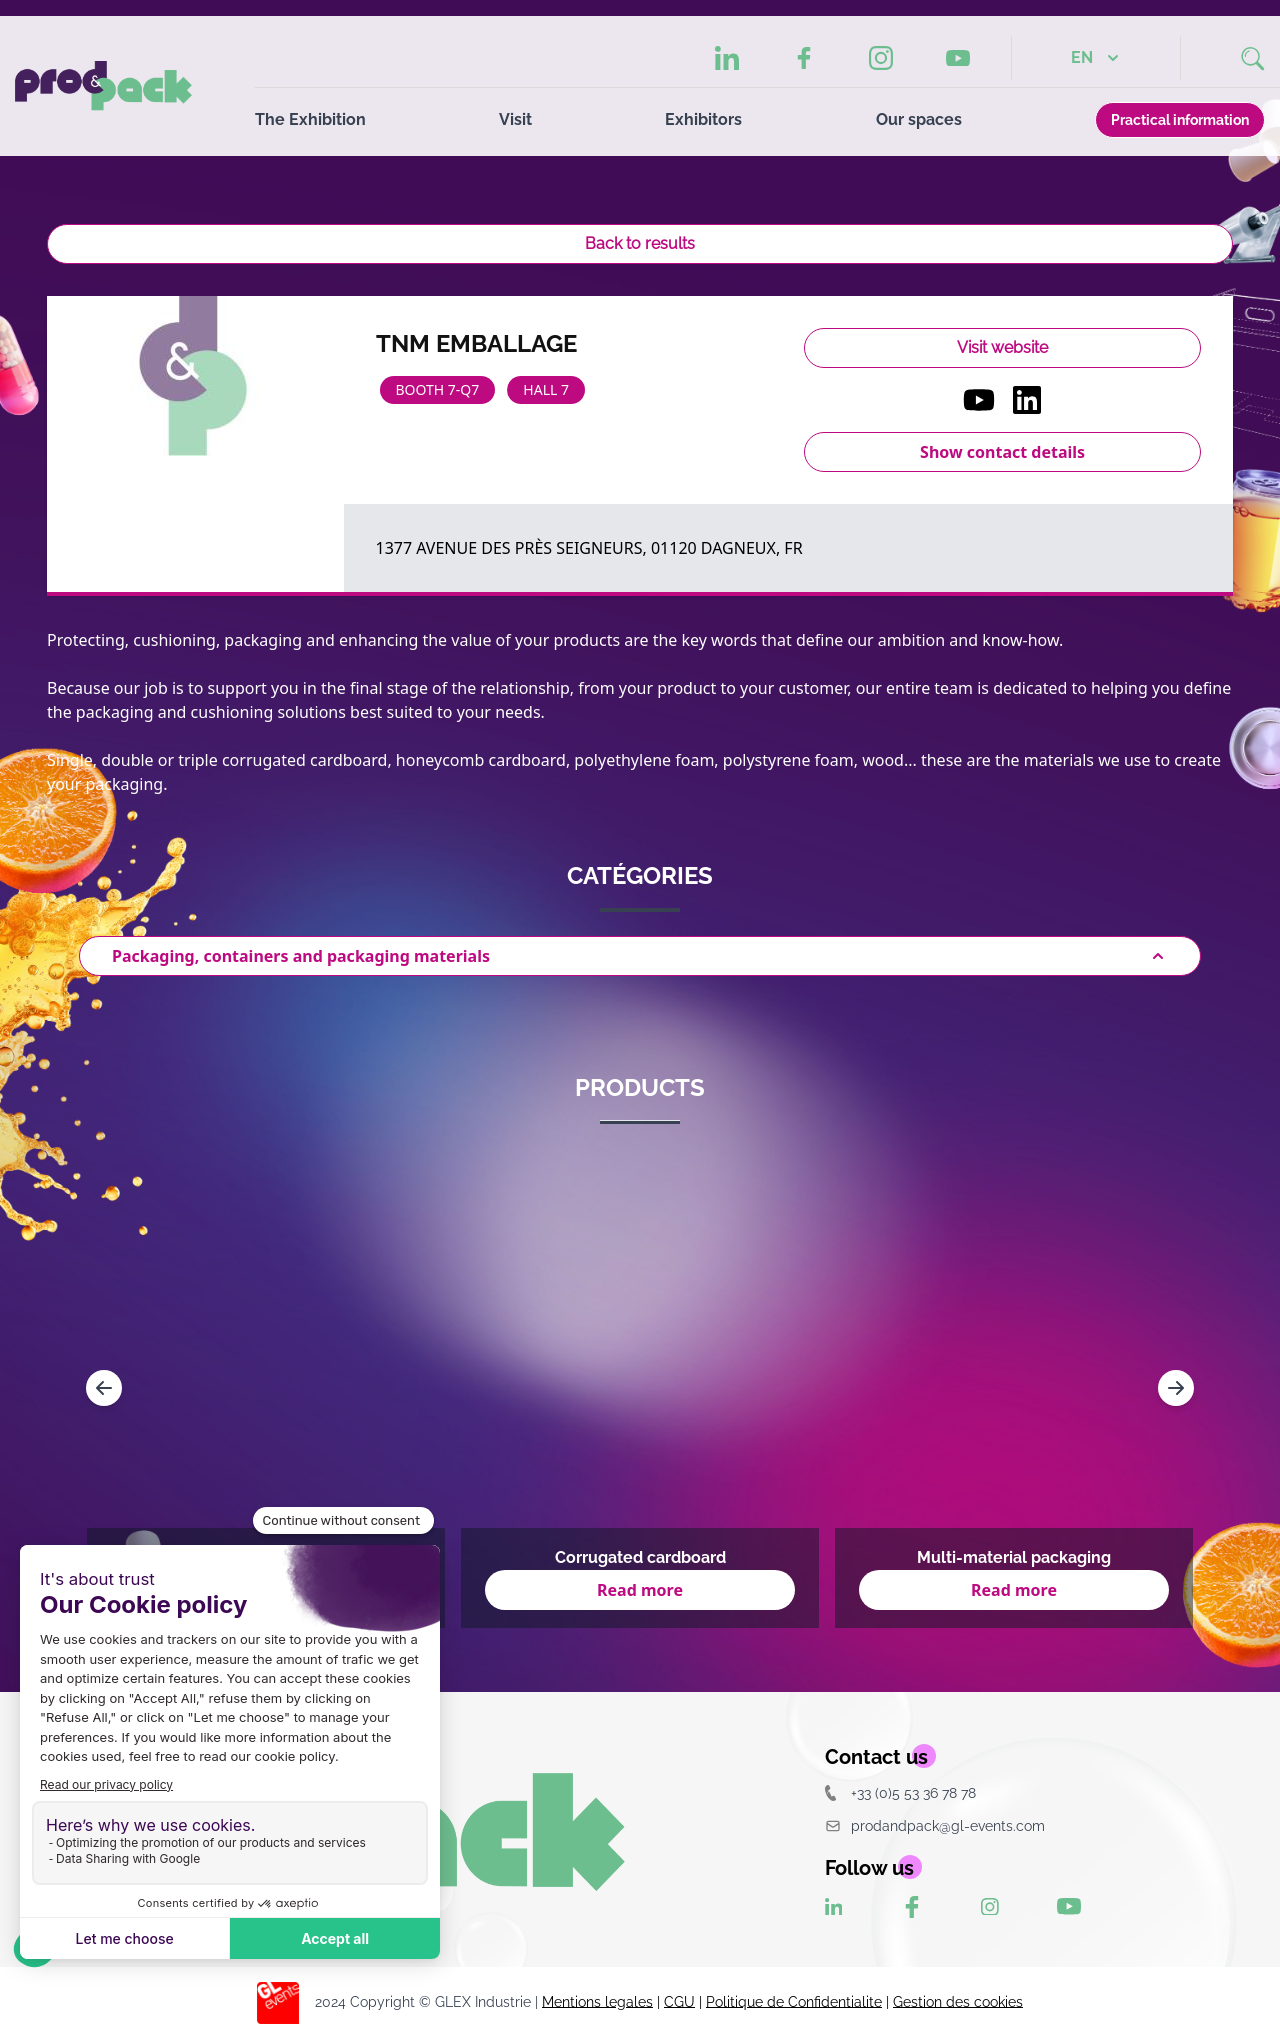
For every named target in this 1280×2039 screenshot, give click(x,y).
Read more (640, 1590)
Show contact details (1002, 452)
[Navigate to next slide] (1176, 1388)
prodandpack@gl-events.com (935, 1825)
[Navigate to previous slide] (104, 1388)
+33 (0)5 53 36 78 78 (900, 1792)
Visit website (1002, 347)
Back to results (640, 243)
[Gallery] (640, 1388)
